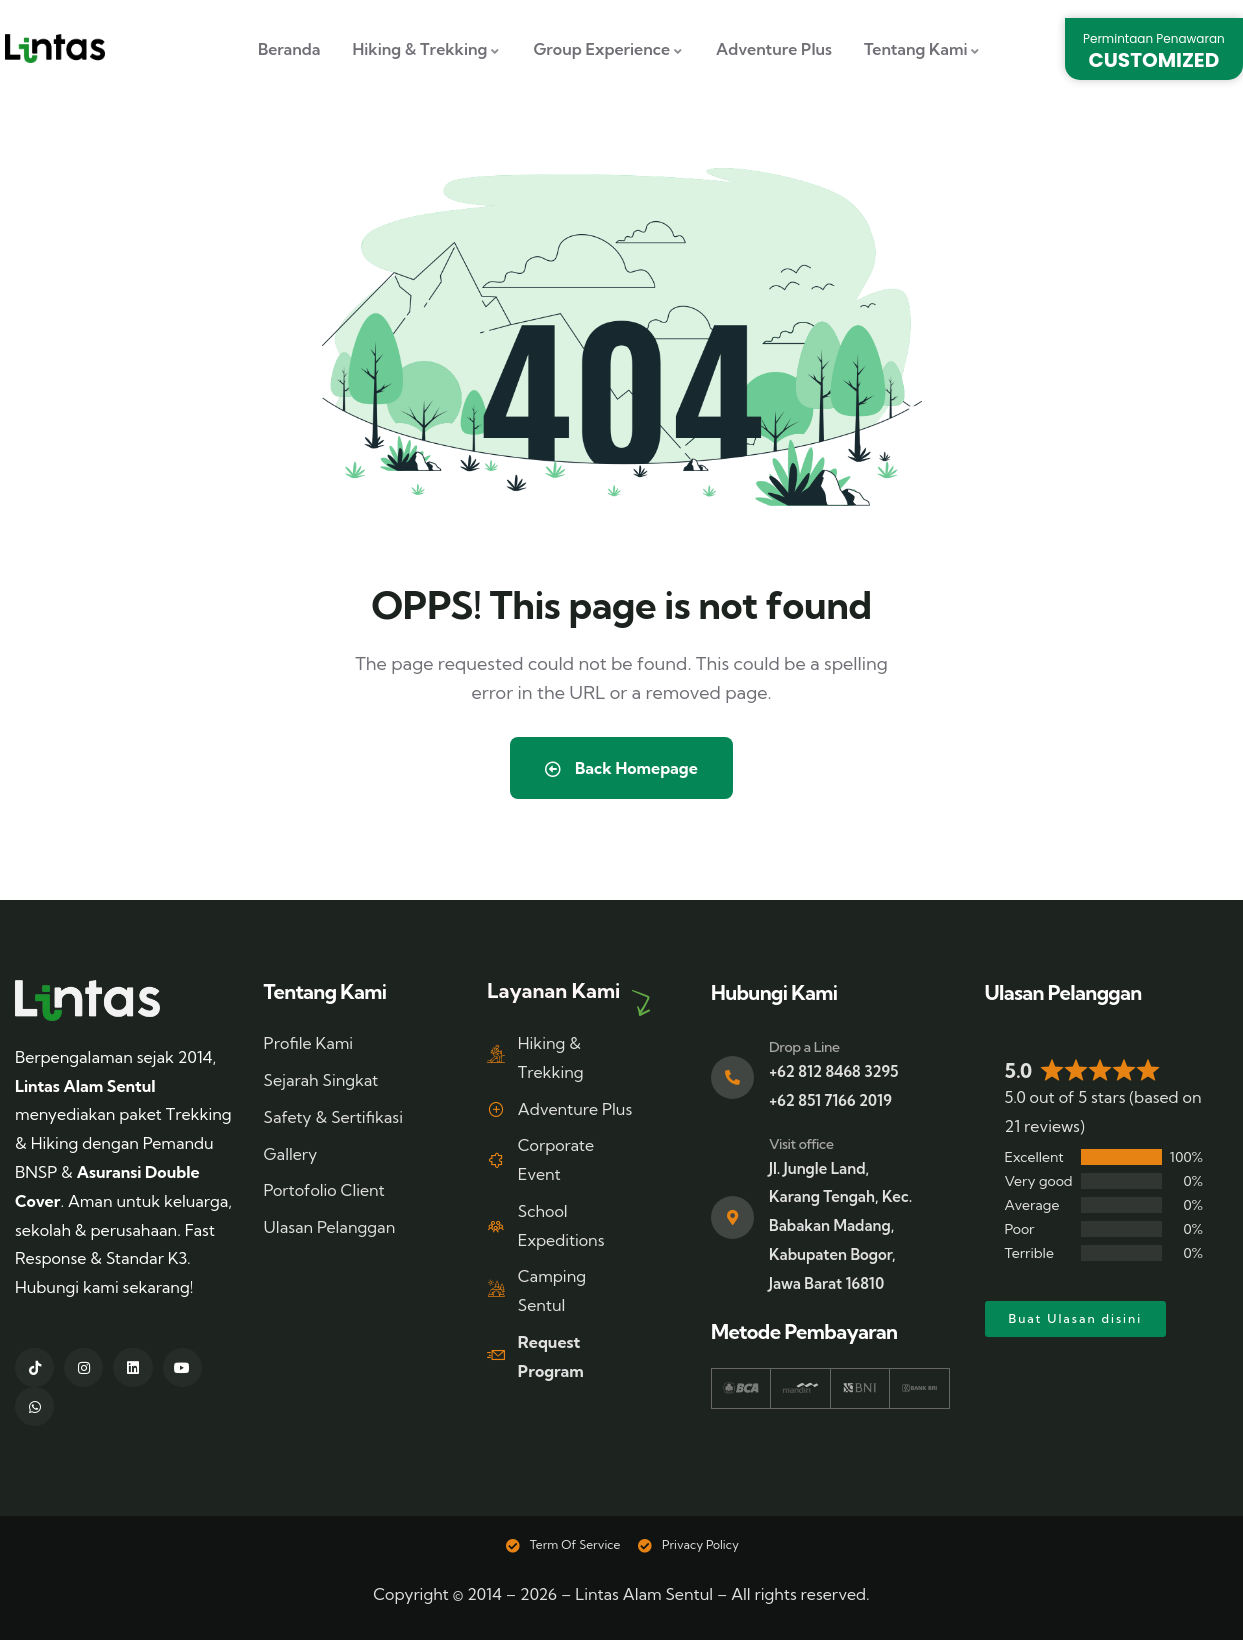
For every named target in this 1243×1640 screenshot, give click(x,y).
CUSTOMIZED (1154, 60)
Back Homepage (621, 768)
